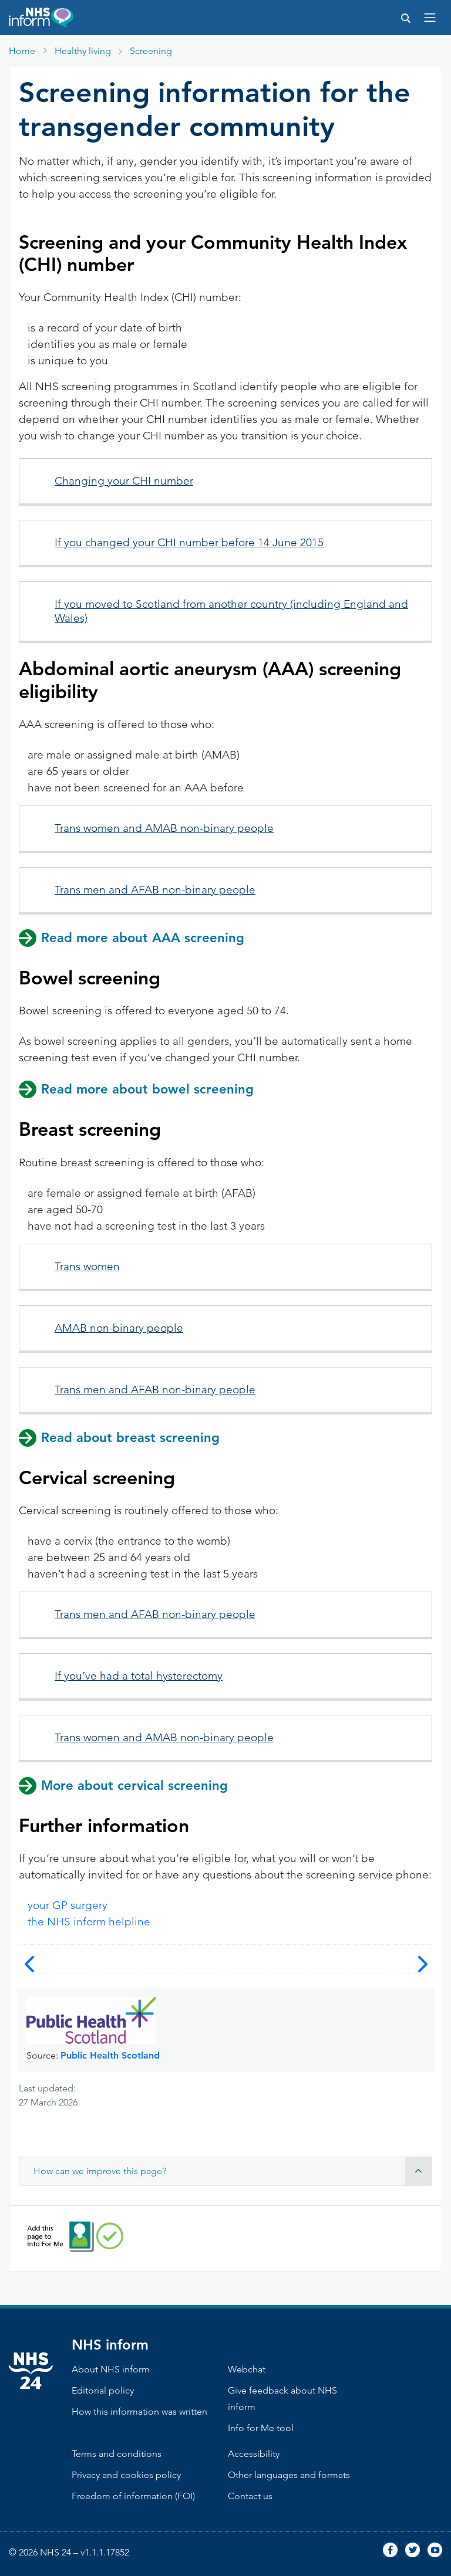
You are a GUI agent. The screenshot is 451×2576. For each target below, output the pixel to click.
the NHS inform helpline (89, 1921)
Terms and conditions (116, 2453)
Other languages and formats (289, 2474)
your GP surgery (67, 1905)
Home (22, 50)
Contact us (250, 2495)
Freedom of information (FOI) (133, 2495)
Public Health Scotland (110, 2055)
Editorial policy (103, 2390)
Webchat (246, 2369)
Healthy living (83, 50)
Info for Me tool (261, 2427)
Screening (151, 50)
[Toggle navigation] (430, 17)
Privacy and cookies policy (126, 2474)
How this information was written (139, 2411)
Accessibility (254, 2453)
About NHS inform (111, 2369)
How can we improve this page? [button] (232, 2171)
